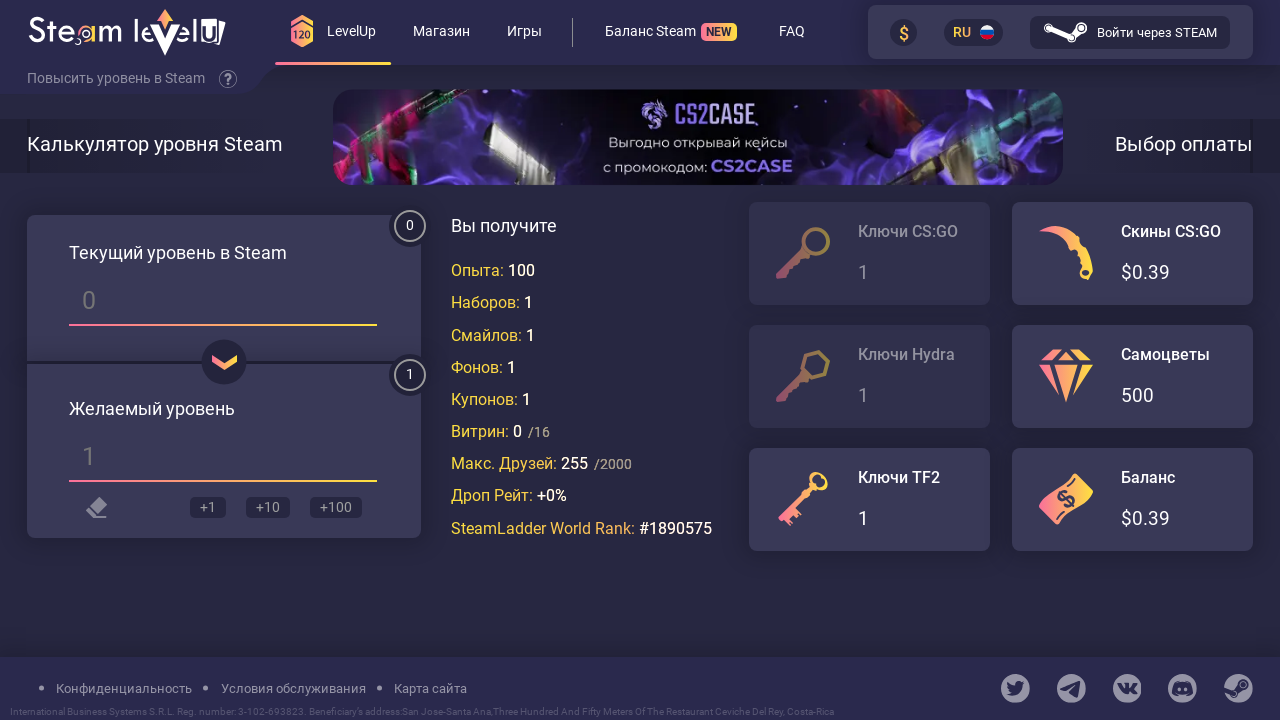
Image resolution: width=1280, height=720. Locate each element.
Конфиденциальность (124, 688)
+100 (336, 509)
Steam (260, 254)
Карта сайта (430, 688)
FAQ (792, 33)
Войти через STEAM (1130, 33)
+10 (266, 509)
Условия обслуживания (293, 688)
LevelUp (333, 32)
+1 (204, 509)
